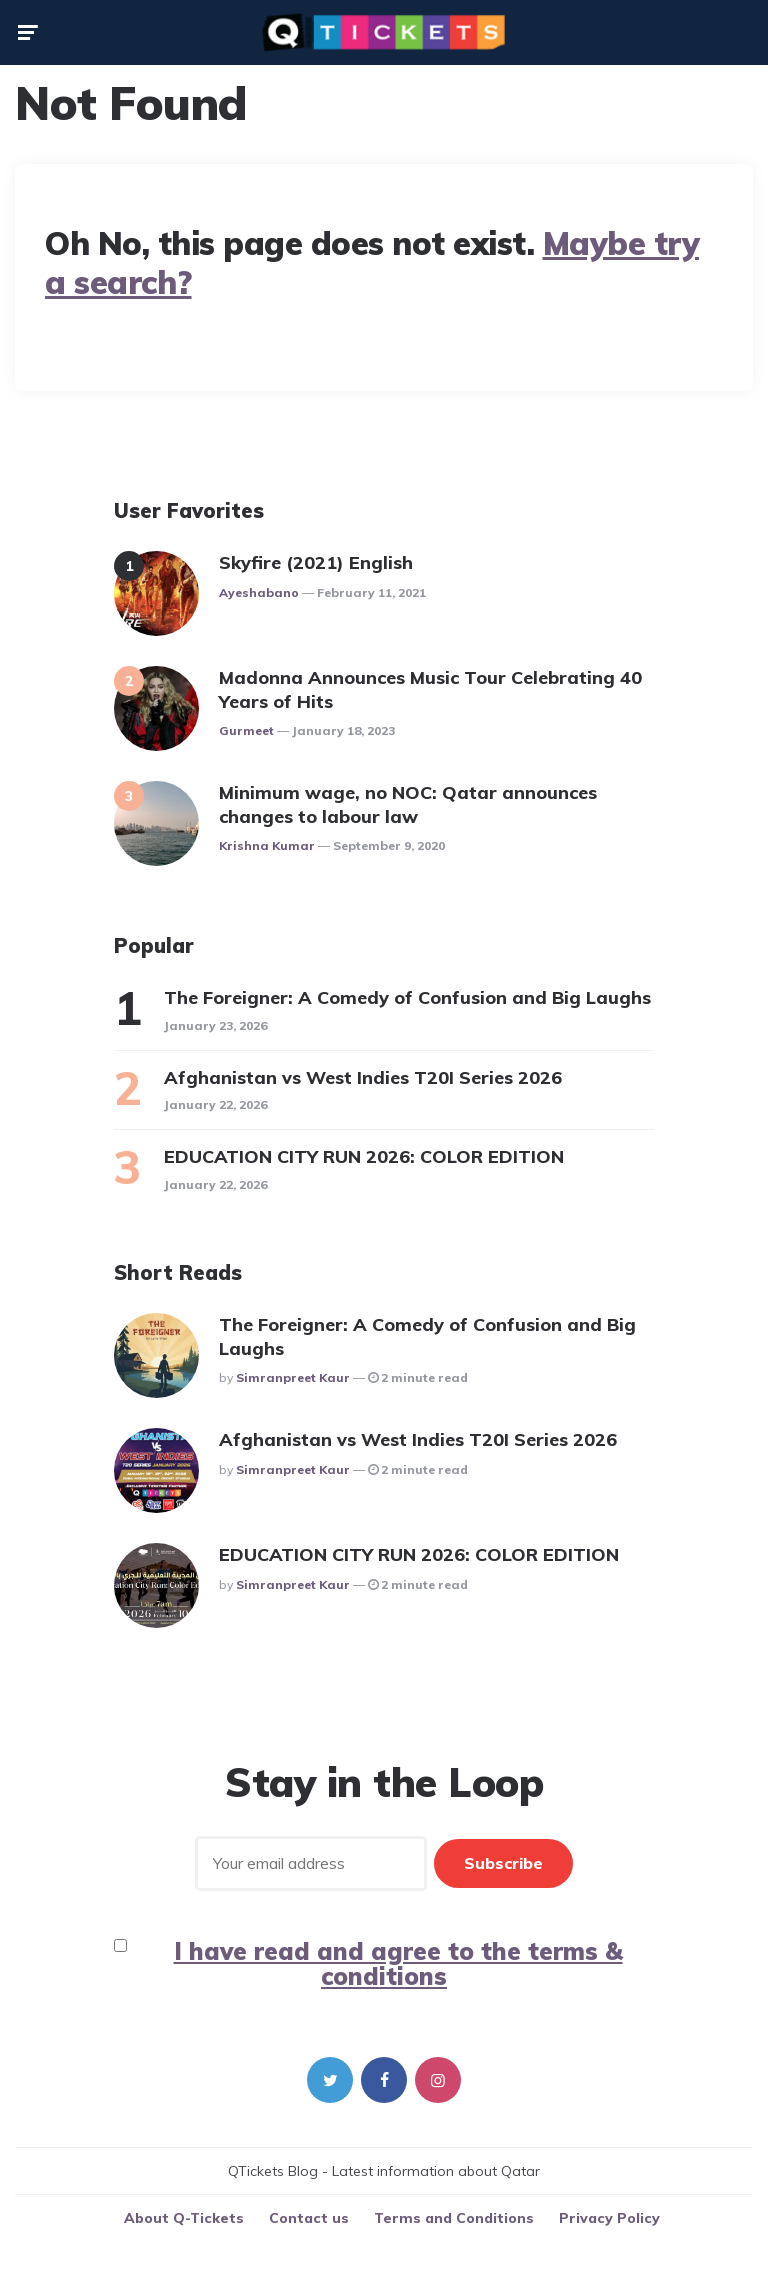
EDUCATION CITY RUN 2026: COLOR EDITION (366, 1156)
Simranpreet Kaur (293, 1377)
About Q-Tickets (184, 2218)
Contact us (309, 2218)
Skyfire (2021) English (316, 562)
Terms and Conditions (454, 2218)
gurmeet (246, 730)
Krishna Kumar (267, 845)
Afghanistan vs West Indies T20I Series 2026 (363, 1077)
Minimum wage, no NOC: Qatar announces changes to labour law (408, 804)
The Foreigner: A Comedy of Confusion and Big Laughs (407, 997)
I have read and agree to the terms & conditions (398, 1963)
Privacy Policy (609, 2218)
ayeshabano (259, 592)
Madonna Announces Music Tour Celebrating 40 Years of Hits (430, 689)
